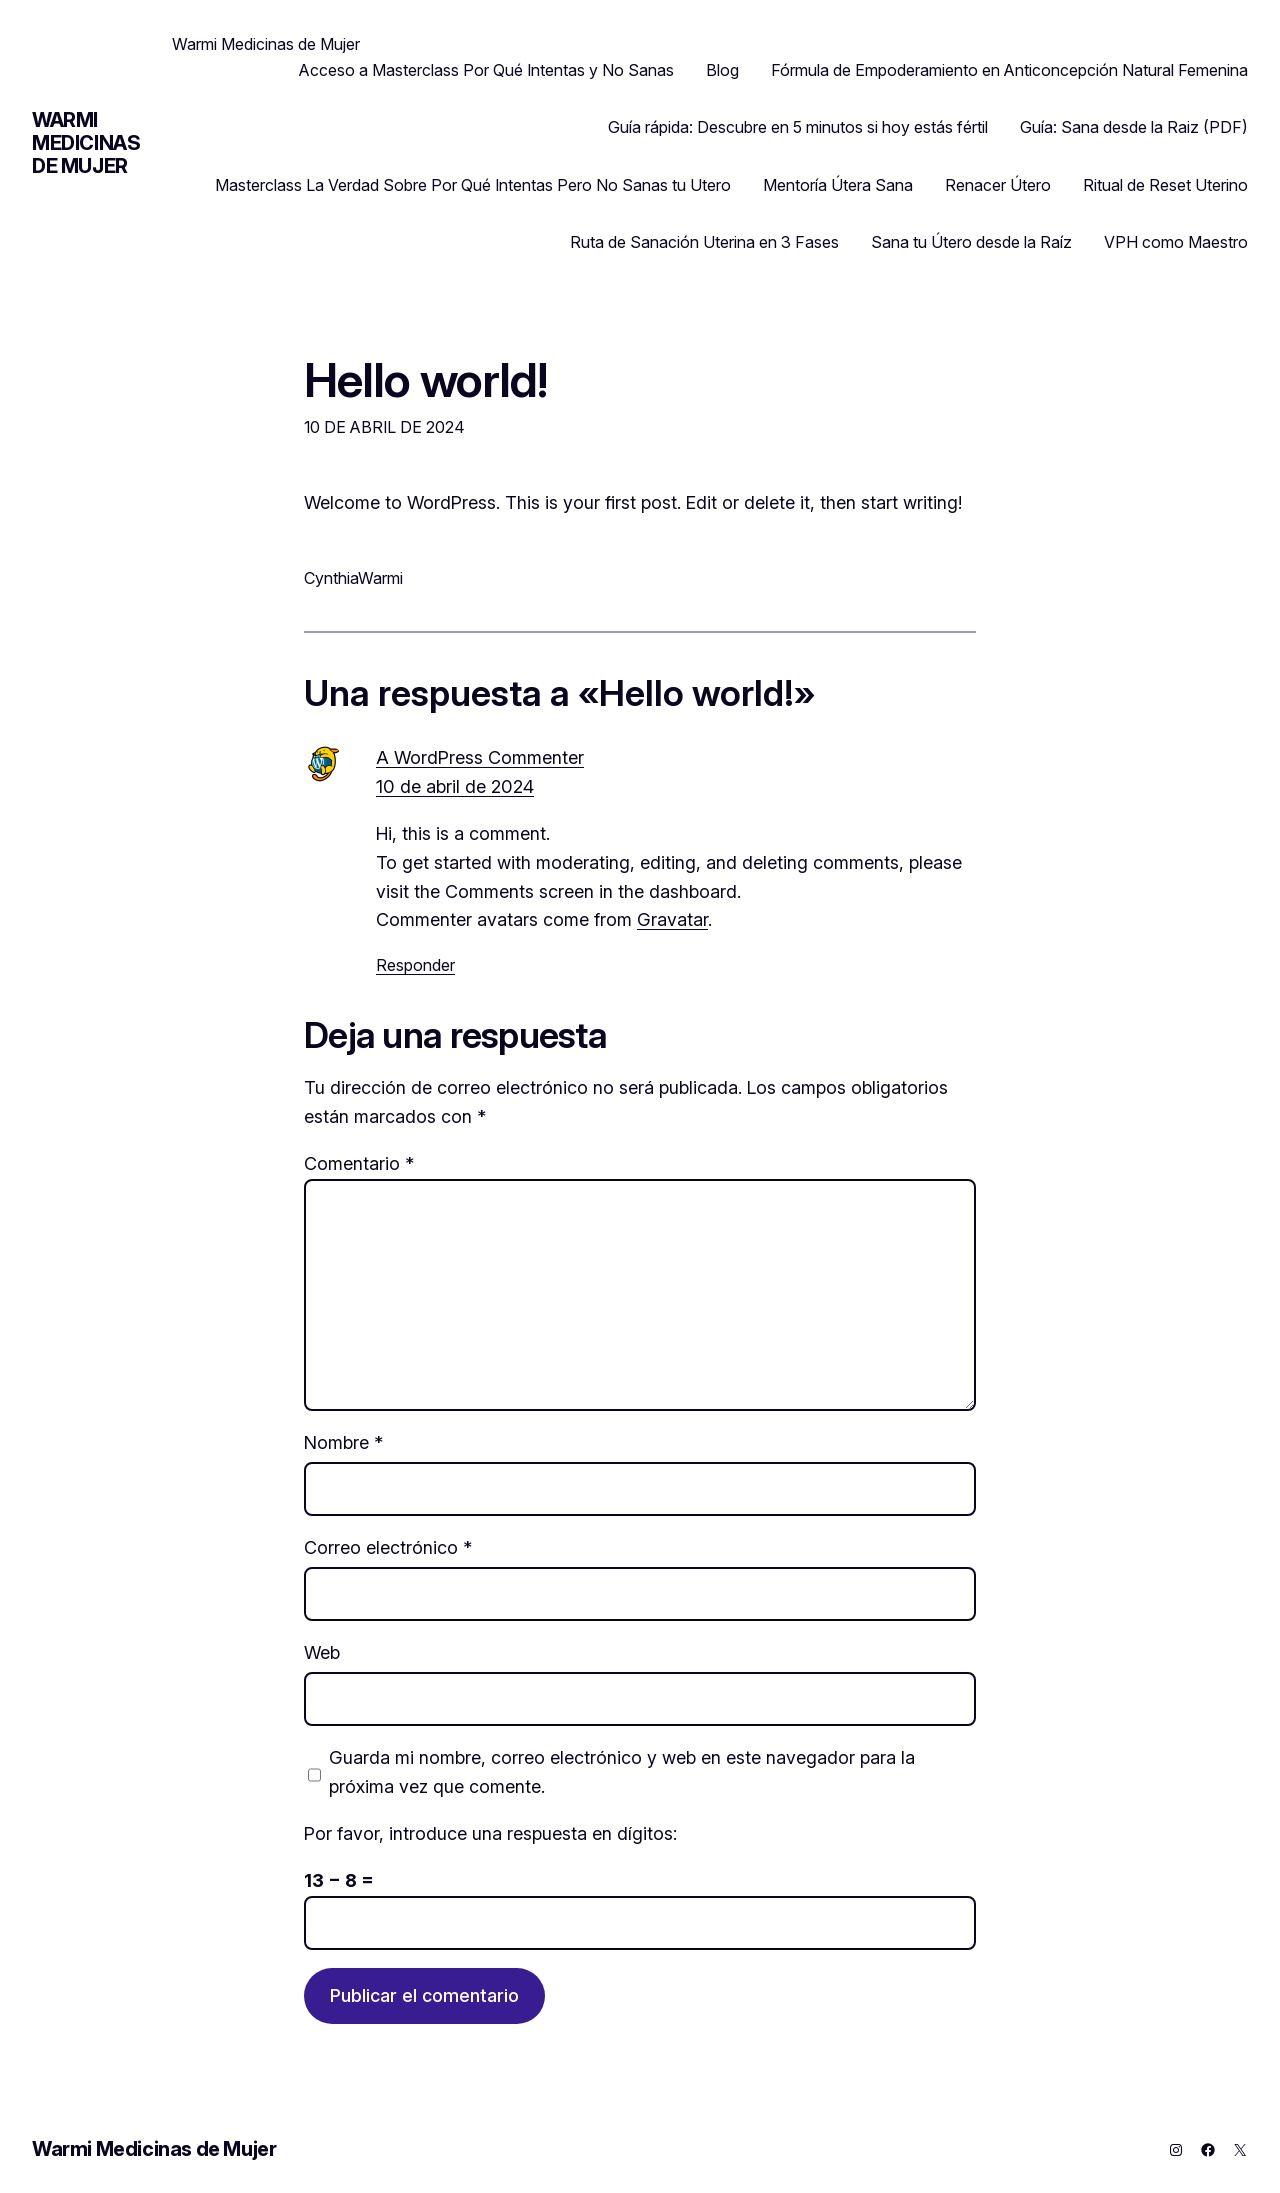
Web (322, 1652)
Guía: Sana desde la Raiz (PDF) (1134, 127)
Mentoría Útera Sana (838, 185)
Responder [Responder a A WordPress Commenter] (415, 965)
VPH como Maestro (1176, 242)
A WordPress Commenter (480, 757)
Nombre (343, 1442)
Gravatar (672, 919)
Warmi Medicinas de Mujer (86, 143)
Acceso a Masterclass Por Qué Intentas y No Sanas (486, 70)
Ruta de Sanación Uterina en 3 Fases (704, 242)
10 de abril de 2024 (455, 786)
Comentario (359, 1163)
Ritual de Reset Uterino (1165, 185)
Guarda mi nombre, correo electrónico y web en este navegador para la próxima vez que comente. (622, 1772)
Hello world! (425, 379)
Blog (722, 70)
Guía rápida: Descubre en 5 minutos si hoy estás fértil (798, 127)
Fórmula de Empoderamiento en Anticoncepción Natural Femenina (1009, 70)
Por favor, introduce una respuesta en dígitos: (490, 1833)
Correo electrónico (388, 1547)
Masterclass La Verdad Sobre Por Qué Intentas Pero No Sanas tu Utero (473, 185)
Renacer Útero (998, 185)
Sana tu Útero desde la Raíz (971, 242)
